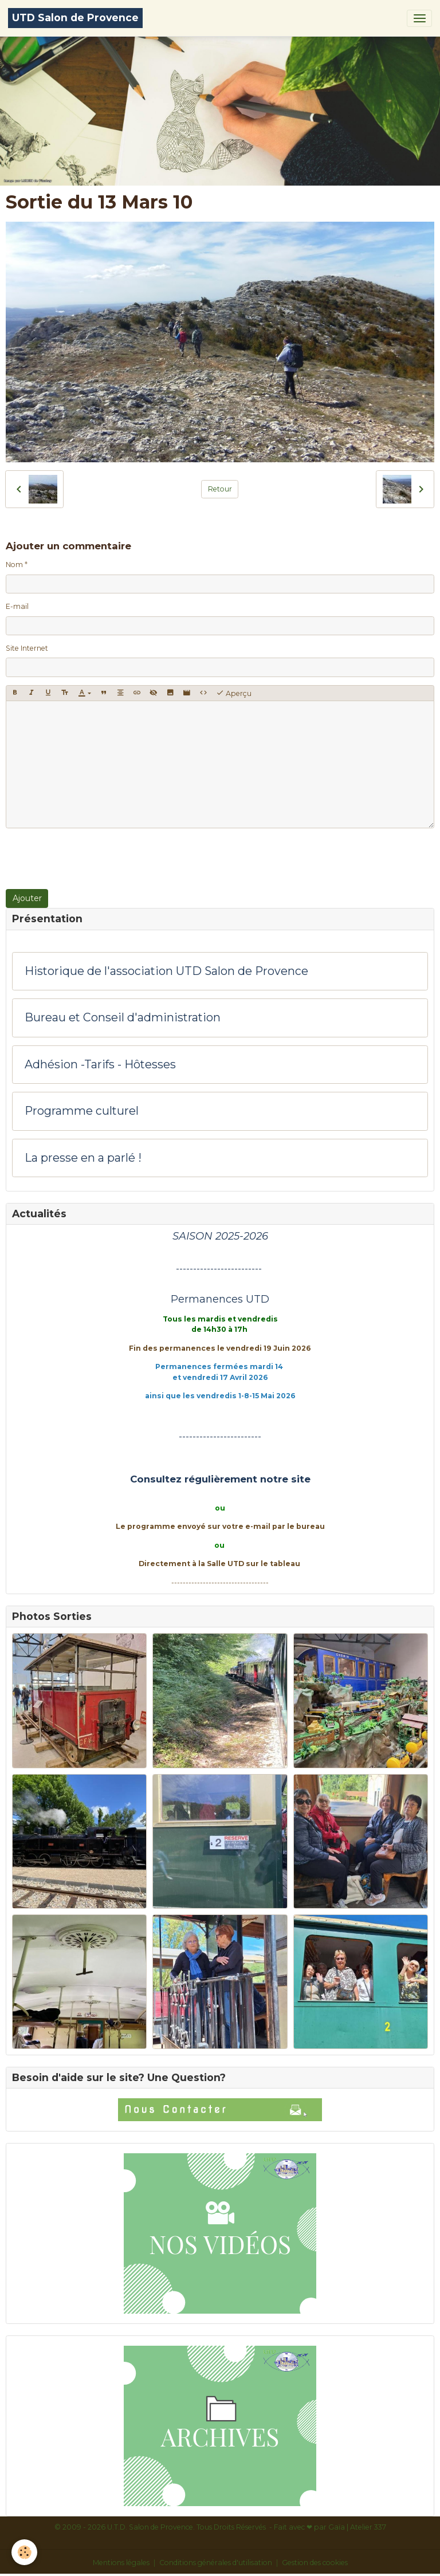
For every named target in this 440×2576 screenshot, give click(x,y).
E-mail (17, 606)
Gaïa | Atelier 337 (357, 2527)
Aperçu (234, 693)
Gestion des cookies (315, 2562)
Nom (14, 564)
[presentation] (93, 858)
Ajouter (27, 898)
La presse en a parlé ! (83, 1158)
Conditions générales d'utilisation (215, 2562)
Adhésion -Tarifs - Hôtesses (100, 1064)
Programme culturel (82, 1111)
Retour (220, 489)
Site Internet (27, 648)
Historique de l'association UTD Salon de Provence (166, 971)
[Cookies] (24, 2552)
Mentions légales (121, 2562)
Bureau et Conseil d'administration (123, 1017)
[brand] (75, 18)
